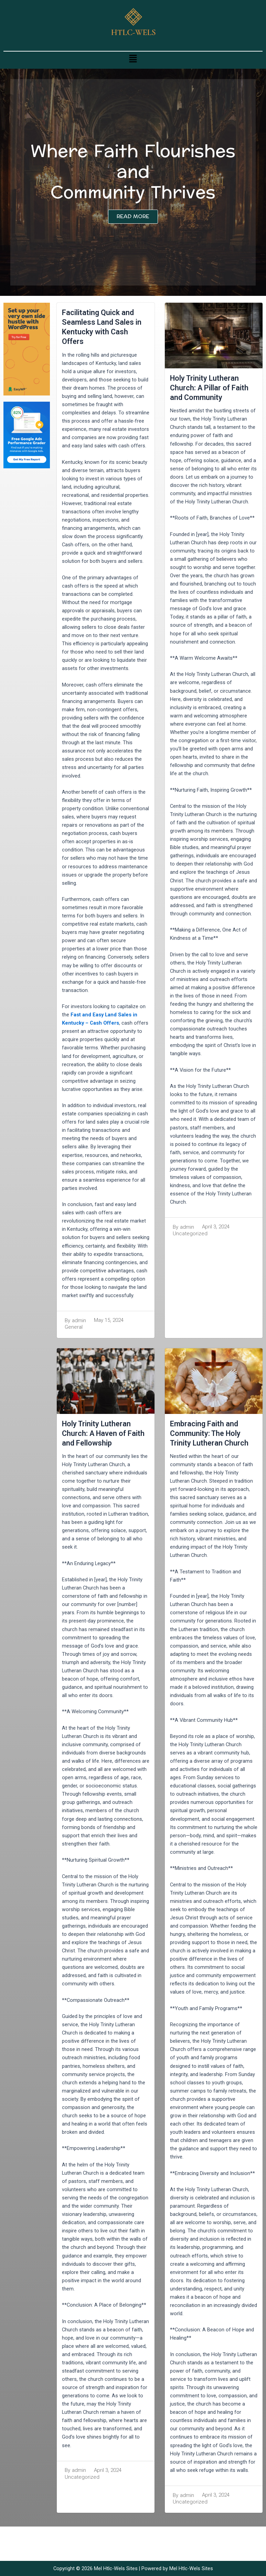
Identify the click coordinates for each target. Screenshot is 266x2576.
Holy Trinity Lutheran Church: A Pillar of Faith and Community (209, 388)
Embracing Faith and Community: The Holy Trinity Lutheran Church (210, 1434)
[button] (133, 58)
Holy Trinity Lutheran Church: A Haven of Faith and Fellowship (103, 1434)
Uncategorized (190, 1234)
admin (79, 1321)
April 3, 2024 (216, 1227)
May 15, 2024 (109, 1321)
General (74, 1328)
